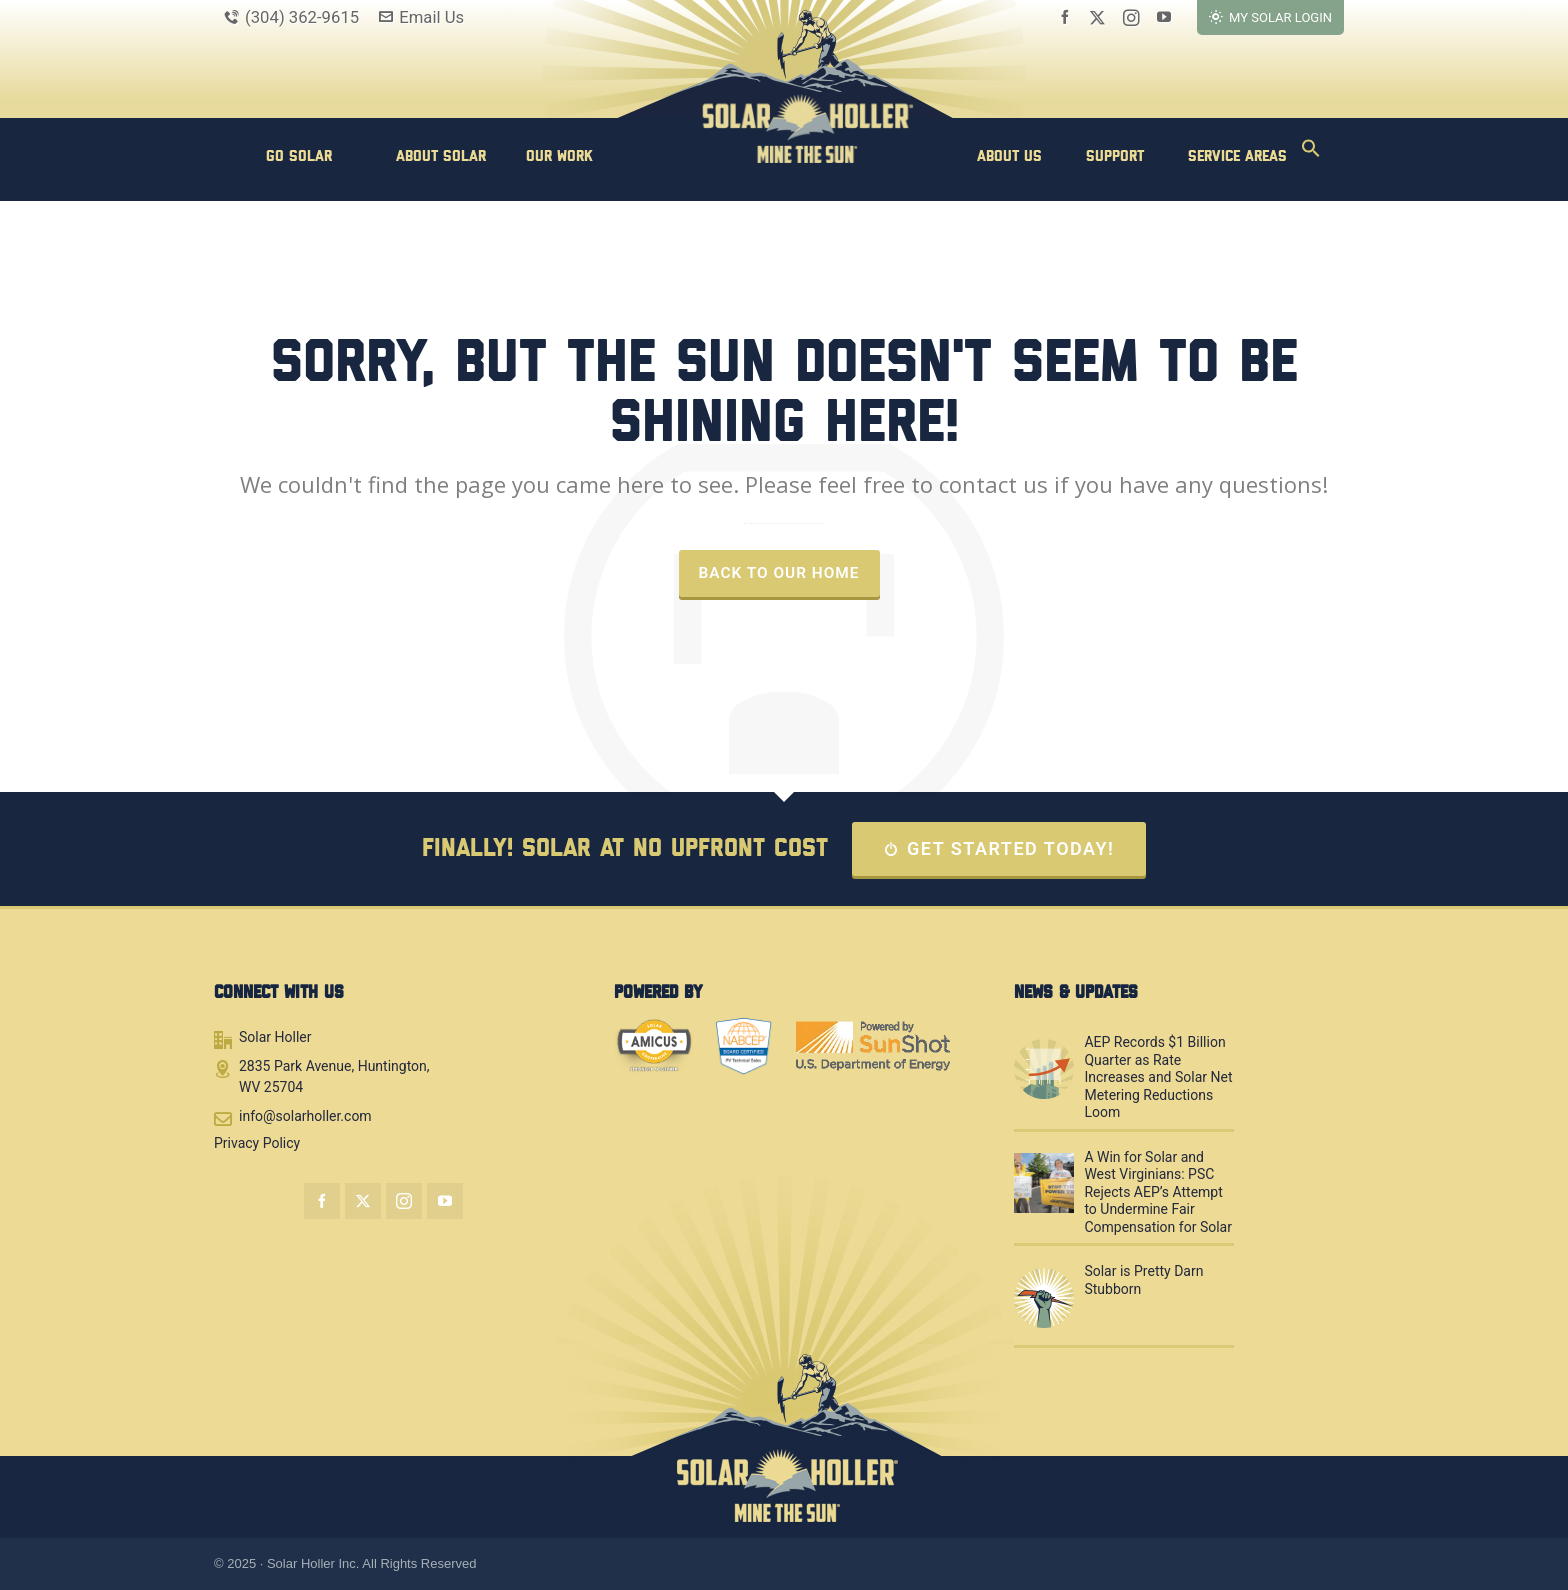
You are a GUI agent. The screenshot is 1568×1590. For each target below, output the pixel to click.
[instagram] (1134, 17)
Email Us (421, 17)
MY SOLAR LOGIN (1270, 17)
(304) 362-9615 (291, 17)
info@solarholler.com (305, 1116)
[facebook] (1068, 17)
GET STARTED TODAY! (999, 848)
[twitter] (1100, 17)
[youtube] (1167, 17)
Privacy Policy (257, 1143)
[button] (1311, 155)
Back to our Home (779, 573)
